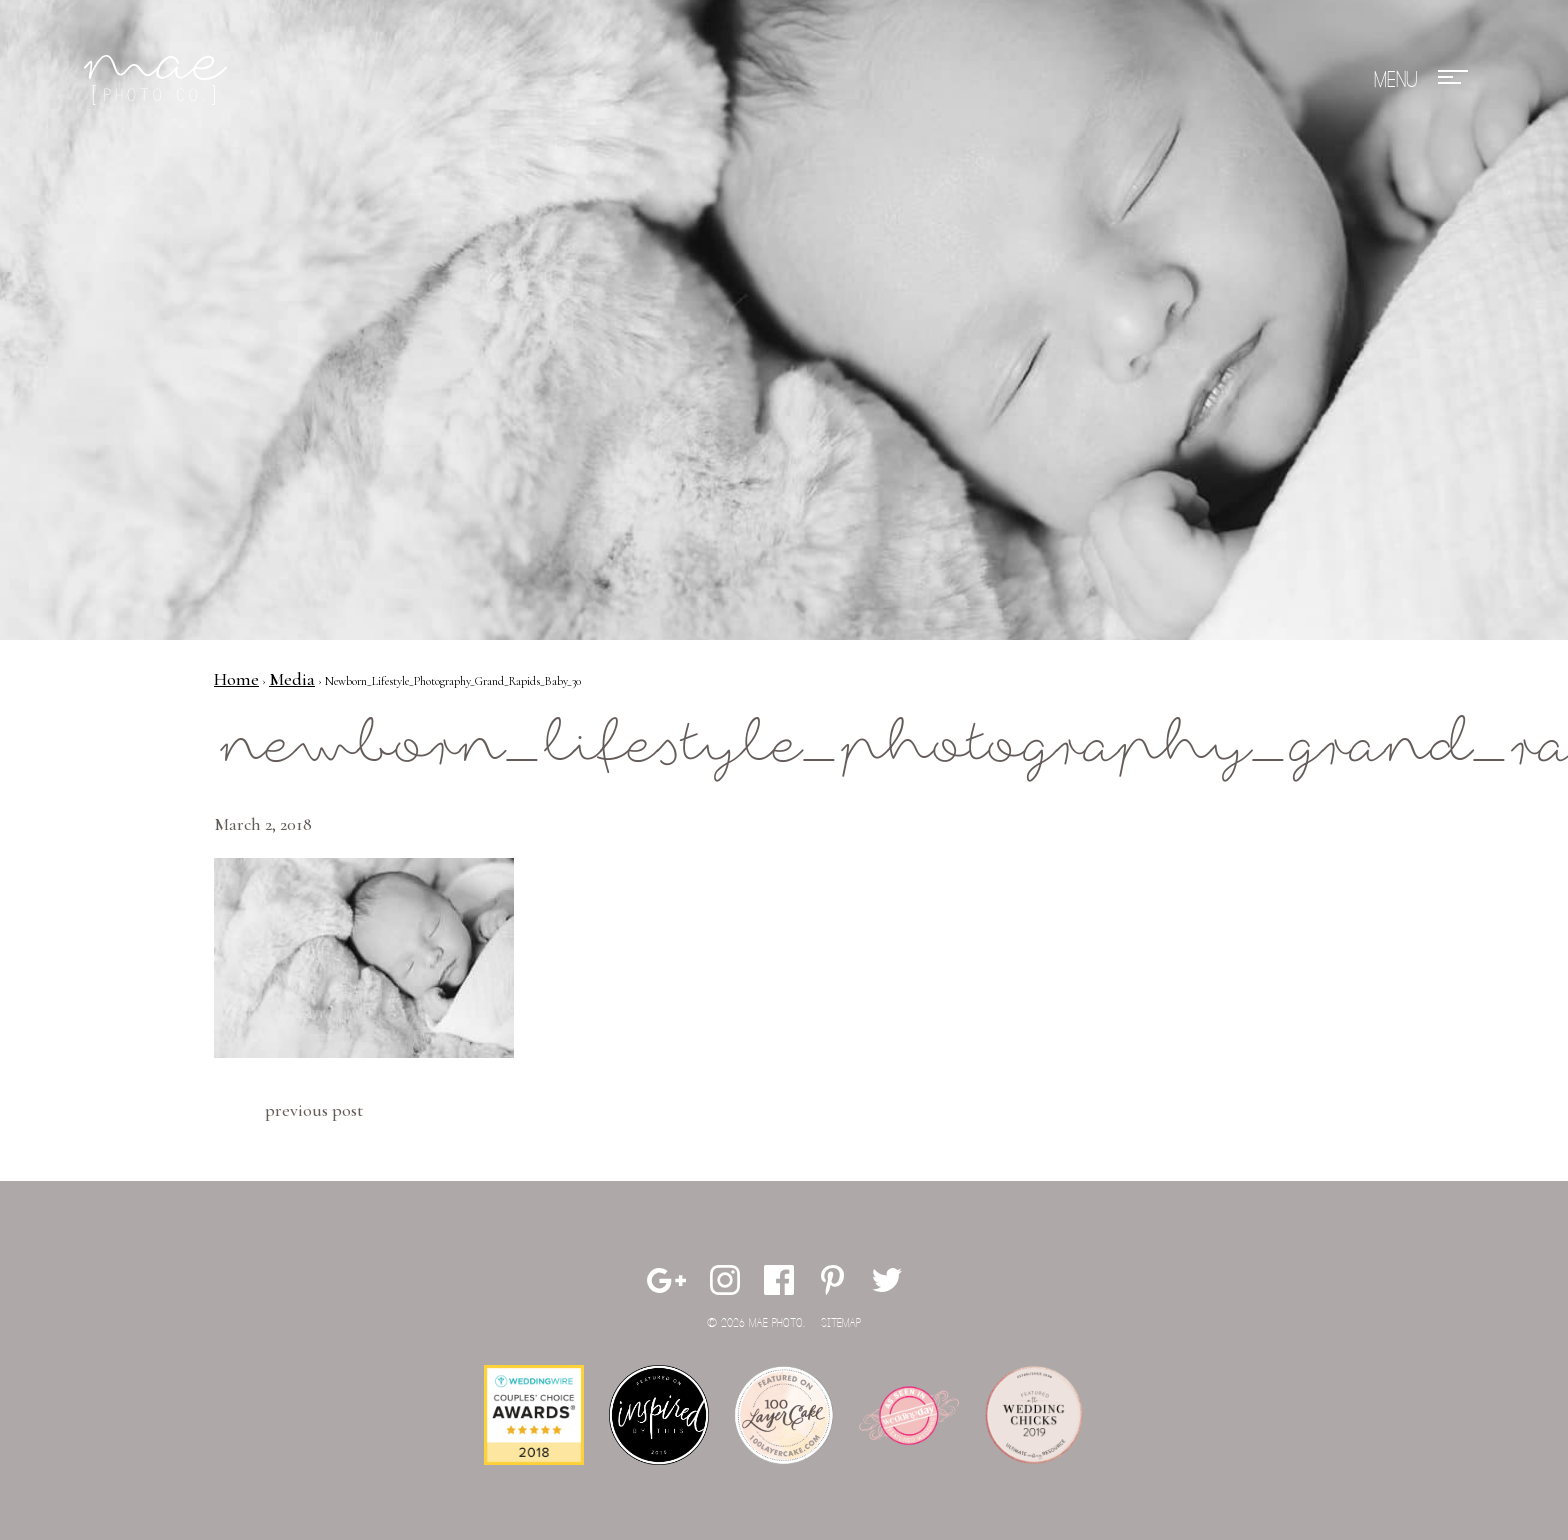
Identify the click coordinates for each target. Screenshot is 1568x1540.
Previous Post (314, 1110)
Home (236, 679)
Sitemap (841, 1323)
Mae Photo (159, 80)
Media (292, 679)
